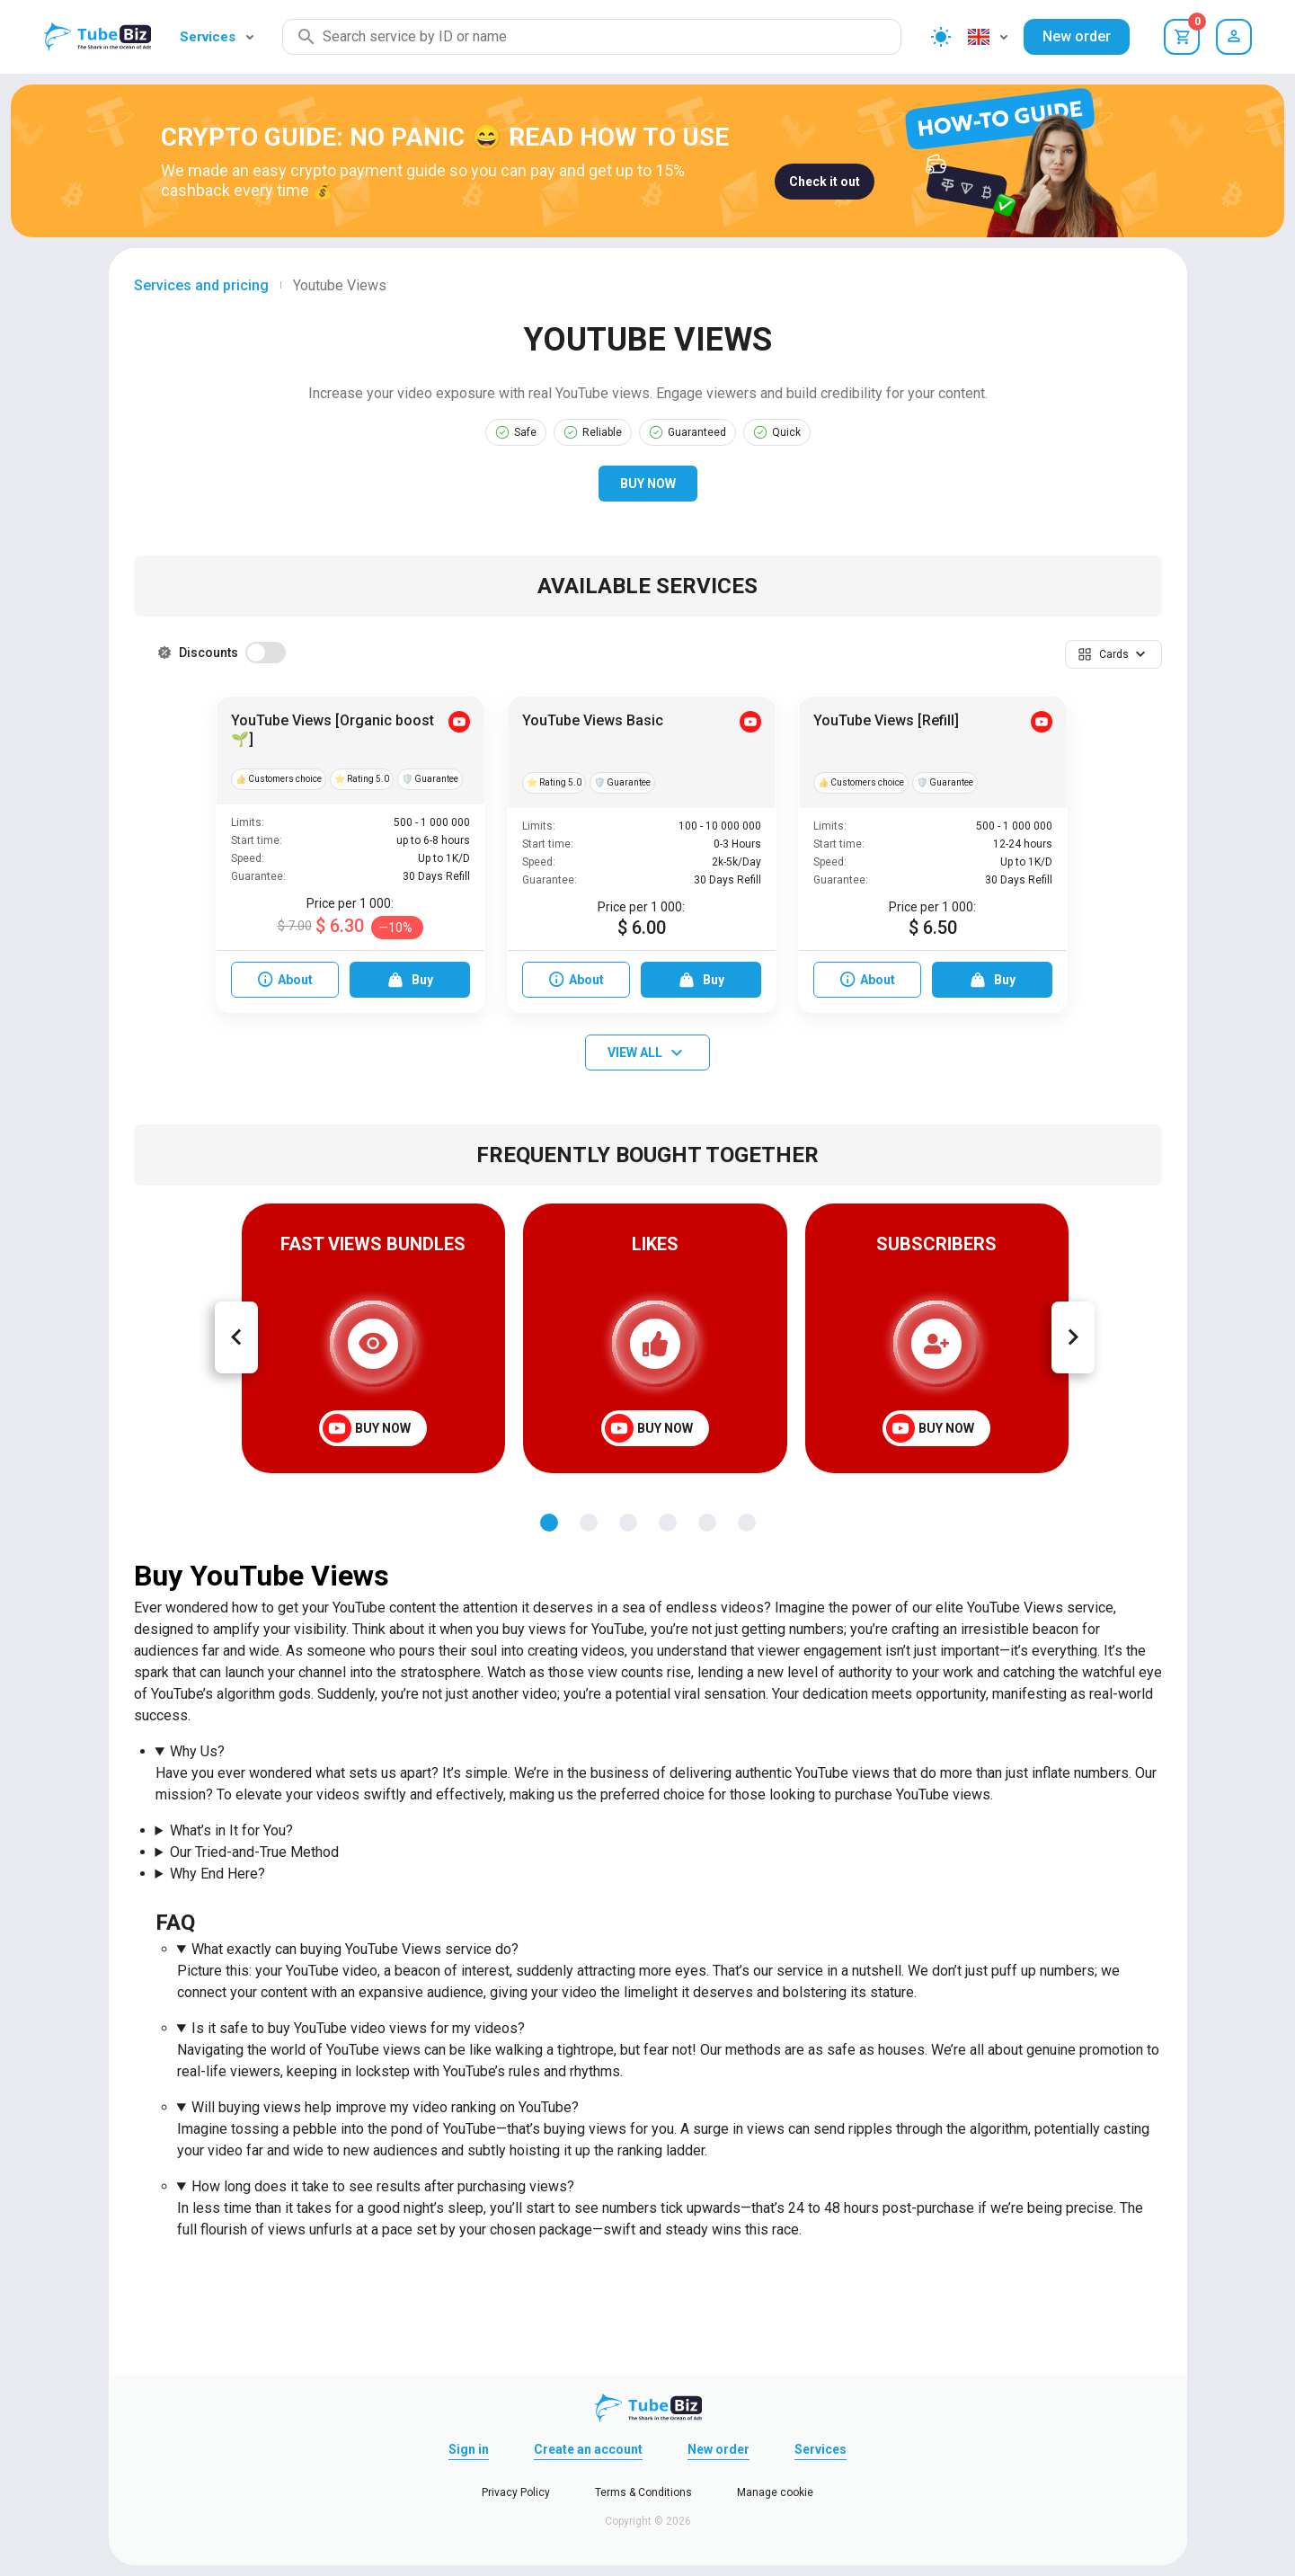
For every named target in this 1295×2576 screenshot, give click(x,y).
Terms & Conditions (643, 2492)
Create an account (588, 2449)
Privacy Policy (516, 2492)
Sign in (468, 2449)
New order (1076, 36)
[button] (1113, 654)
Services (216, 37)
